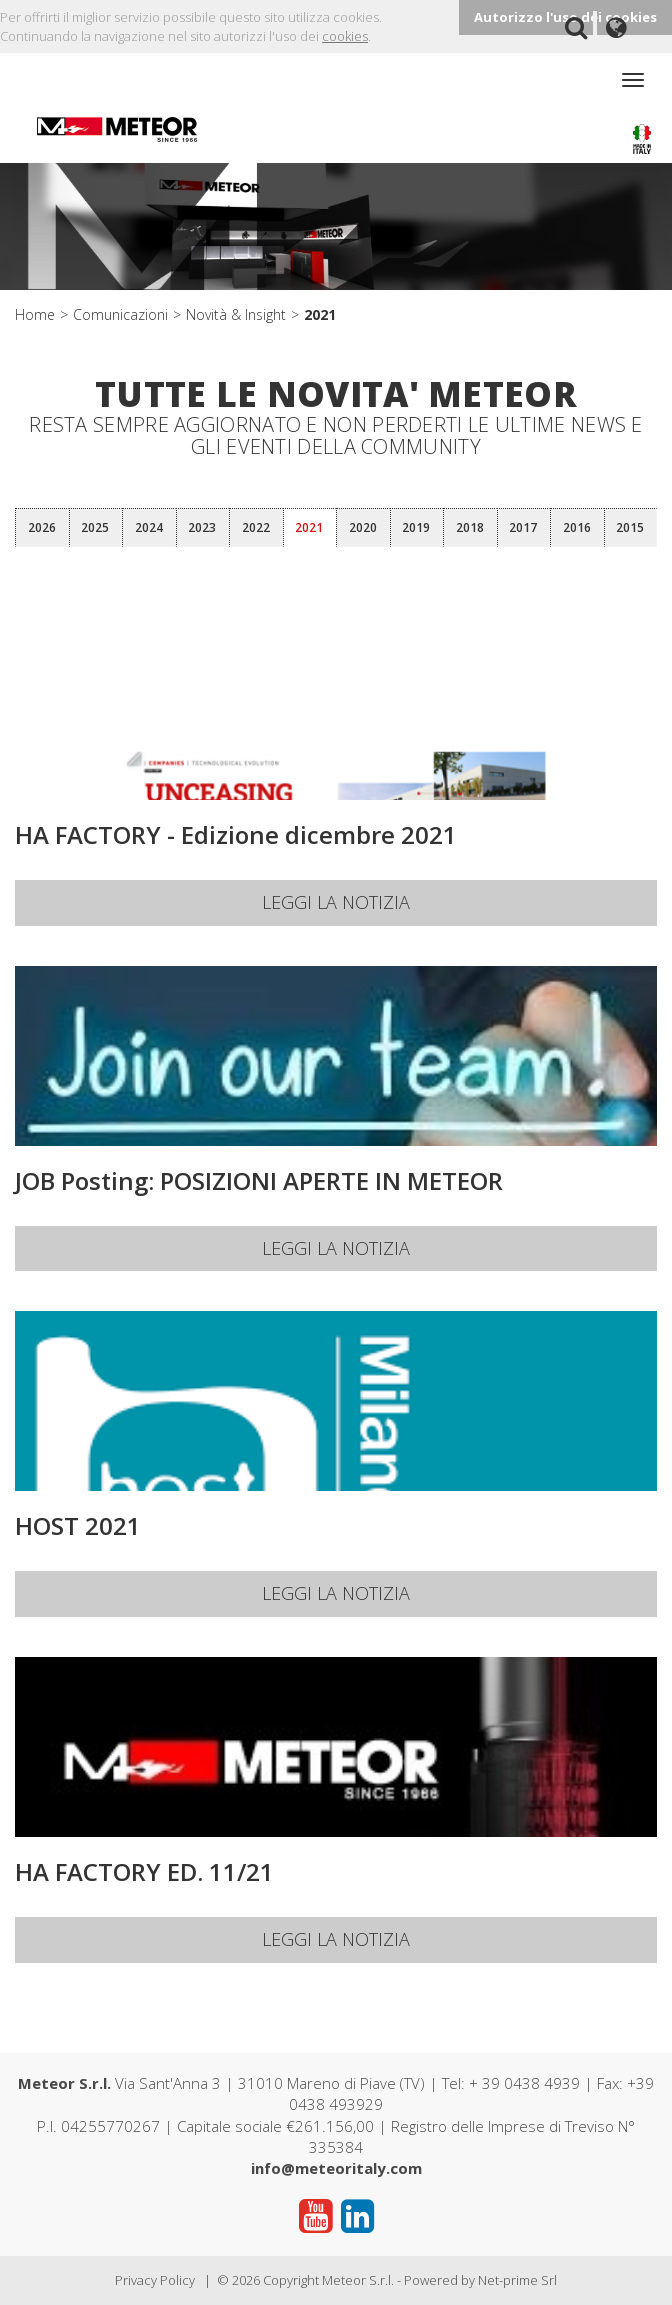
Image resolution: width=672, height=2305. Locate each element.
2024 (149, 527)
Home (35, 314)
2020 (363, 527)
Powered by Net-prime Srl (480, 2280)
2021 (320, 314)
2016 (577, 527)
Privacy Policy (155, 2280)
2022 (256, 527)
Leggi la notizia (336, 902)
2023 (202, 527)
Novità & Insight (236, 314)
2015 (630, 527)
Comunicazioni (120, 314)
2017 (523, 527)
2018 (470, 527)
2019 (416, 527)
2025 (95, 527)
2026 (42, 527)
